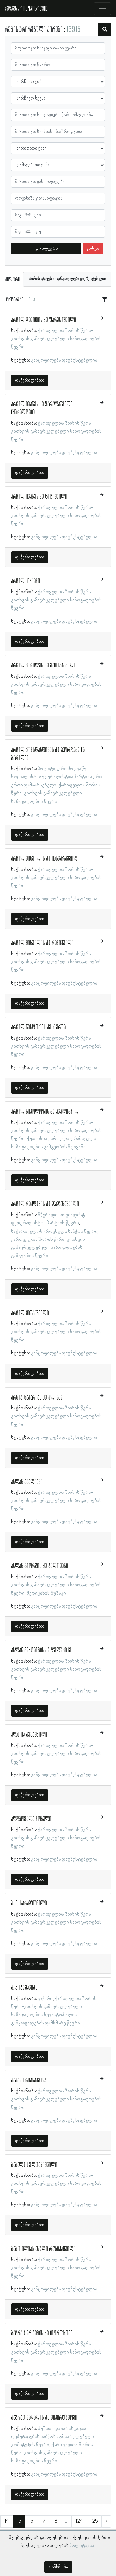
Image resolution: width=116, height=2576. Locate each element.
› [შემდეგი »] (106, 2521)
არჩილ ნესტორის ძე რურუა (38, 1027)
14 (6, 2521)
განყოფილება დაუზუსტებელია (64, 360)
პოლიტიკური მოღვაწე (62, 769)
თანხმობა (58, 2567)
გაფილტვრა (46, 248)
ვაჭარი (45, 1999)
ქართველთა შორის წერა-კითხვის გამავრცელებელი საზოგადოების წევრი (56, 339)
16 (31, 2521)
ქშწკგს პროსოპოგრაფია (26, 8)
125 (94, 2521)
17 (43, 2521)
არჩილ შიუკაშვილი (30, 1313)
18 (55, 2521)
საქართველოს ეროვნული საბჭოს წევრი (54, 1231)
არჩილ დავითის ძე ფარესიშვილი (43, 320)
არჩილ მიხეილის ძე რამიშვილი (42, 943)
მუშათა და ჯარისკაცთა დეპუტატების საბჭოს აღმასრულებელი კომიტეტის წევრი (52, 2437)
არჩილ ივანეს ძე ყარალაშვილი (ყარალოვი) (42, 408)
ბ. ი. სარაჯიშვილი (29, 1904)
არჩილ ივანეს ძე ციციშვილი (39, 497)
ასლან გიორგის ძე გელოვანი (39, 1566)
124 (79, 2521)
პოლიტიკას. (82, 2545)
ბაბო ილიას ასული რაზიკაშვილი (43, 2249)
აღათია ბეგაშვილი (29, 1735)
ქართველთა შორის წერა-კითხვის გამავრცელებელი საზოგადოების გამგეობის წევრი (48, 1248)
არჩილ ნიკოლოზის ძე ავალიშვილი (46, 1112)
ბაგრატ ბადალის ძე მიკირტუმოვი (44, 2418)
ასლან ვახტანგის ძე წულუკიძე (41, 1650)
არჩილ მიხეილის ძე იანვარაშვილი (45, 859)
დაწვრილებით (29, 380)
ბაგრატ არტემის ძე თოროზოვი (42, 2333)
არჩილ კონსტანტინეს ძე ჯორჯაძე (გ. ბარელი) (48, 754)
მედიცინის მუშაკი (46, 1593)
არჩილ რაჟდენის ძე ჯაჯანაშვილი (45, 1204)
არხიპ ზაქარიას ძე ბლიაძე (37, 1398)
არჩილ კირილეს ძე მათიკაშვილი (43, 666)
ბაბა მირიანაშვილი (30, 2081)
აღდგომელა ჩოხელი (31, 1819)
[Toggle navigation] (102, 8)
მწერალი (48, 1215)
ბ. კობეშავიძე (24, 1988)
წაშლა (93, 248)
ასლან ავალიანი (27, 1482)
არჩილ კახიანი (25, 581)
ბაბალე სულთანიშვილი (34, 2165)
